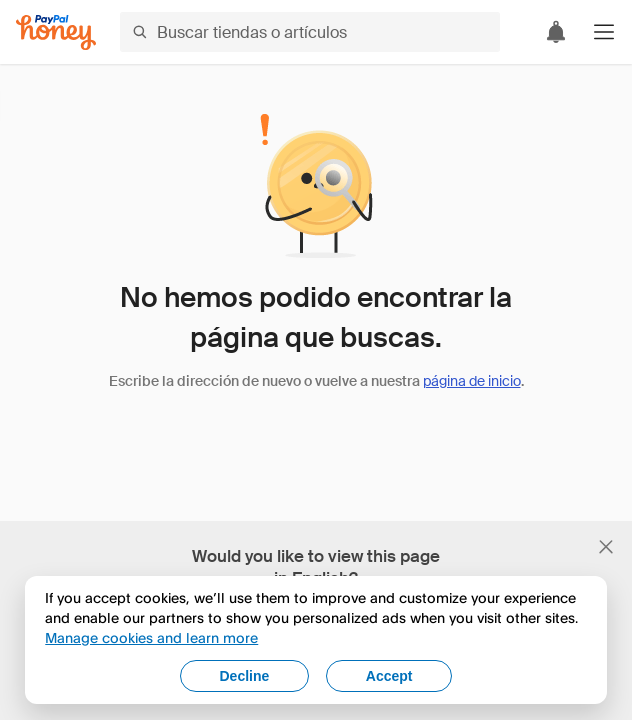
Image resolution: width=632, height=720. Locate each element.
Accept (389, 676)
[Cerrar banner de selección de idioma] (606, 547)
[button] (604, 32)
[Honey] (56, 32)
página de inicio (472, 381)
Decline (244, 676)
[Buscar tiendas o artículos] (310, 32)
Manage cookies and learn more (151, 637)
